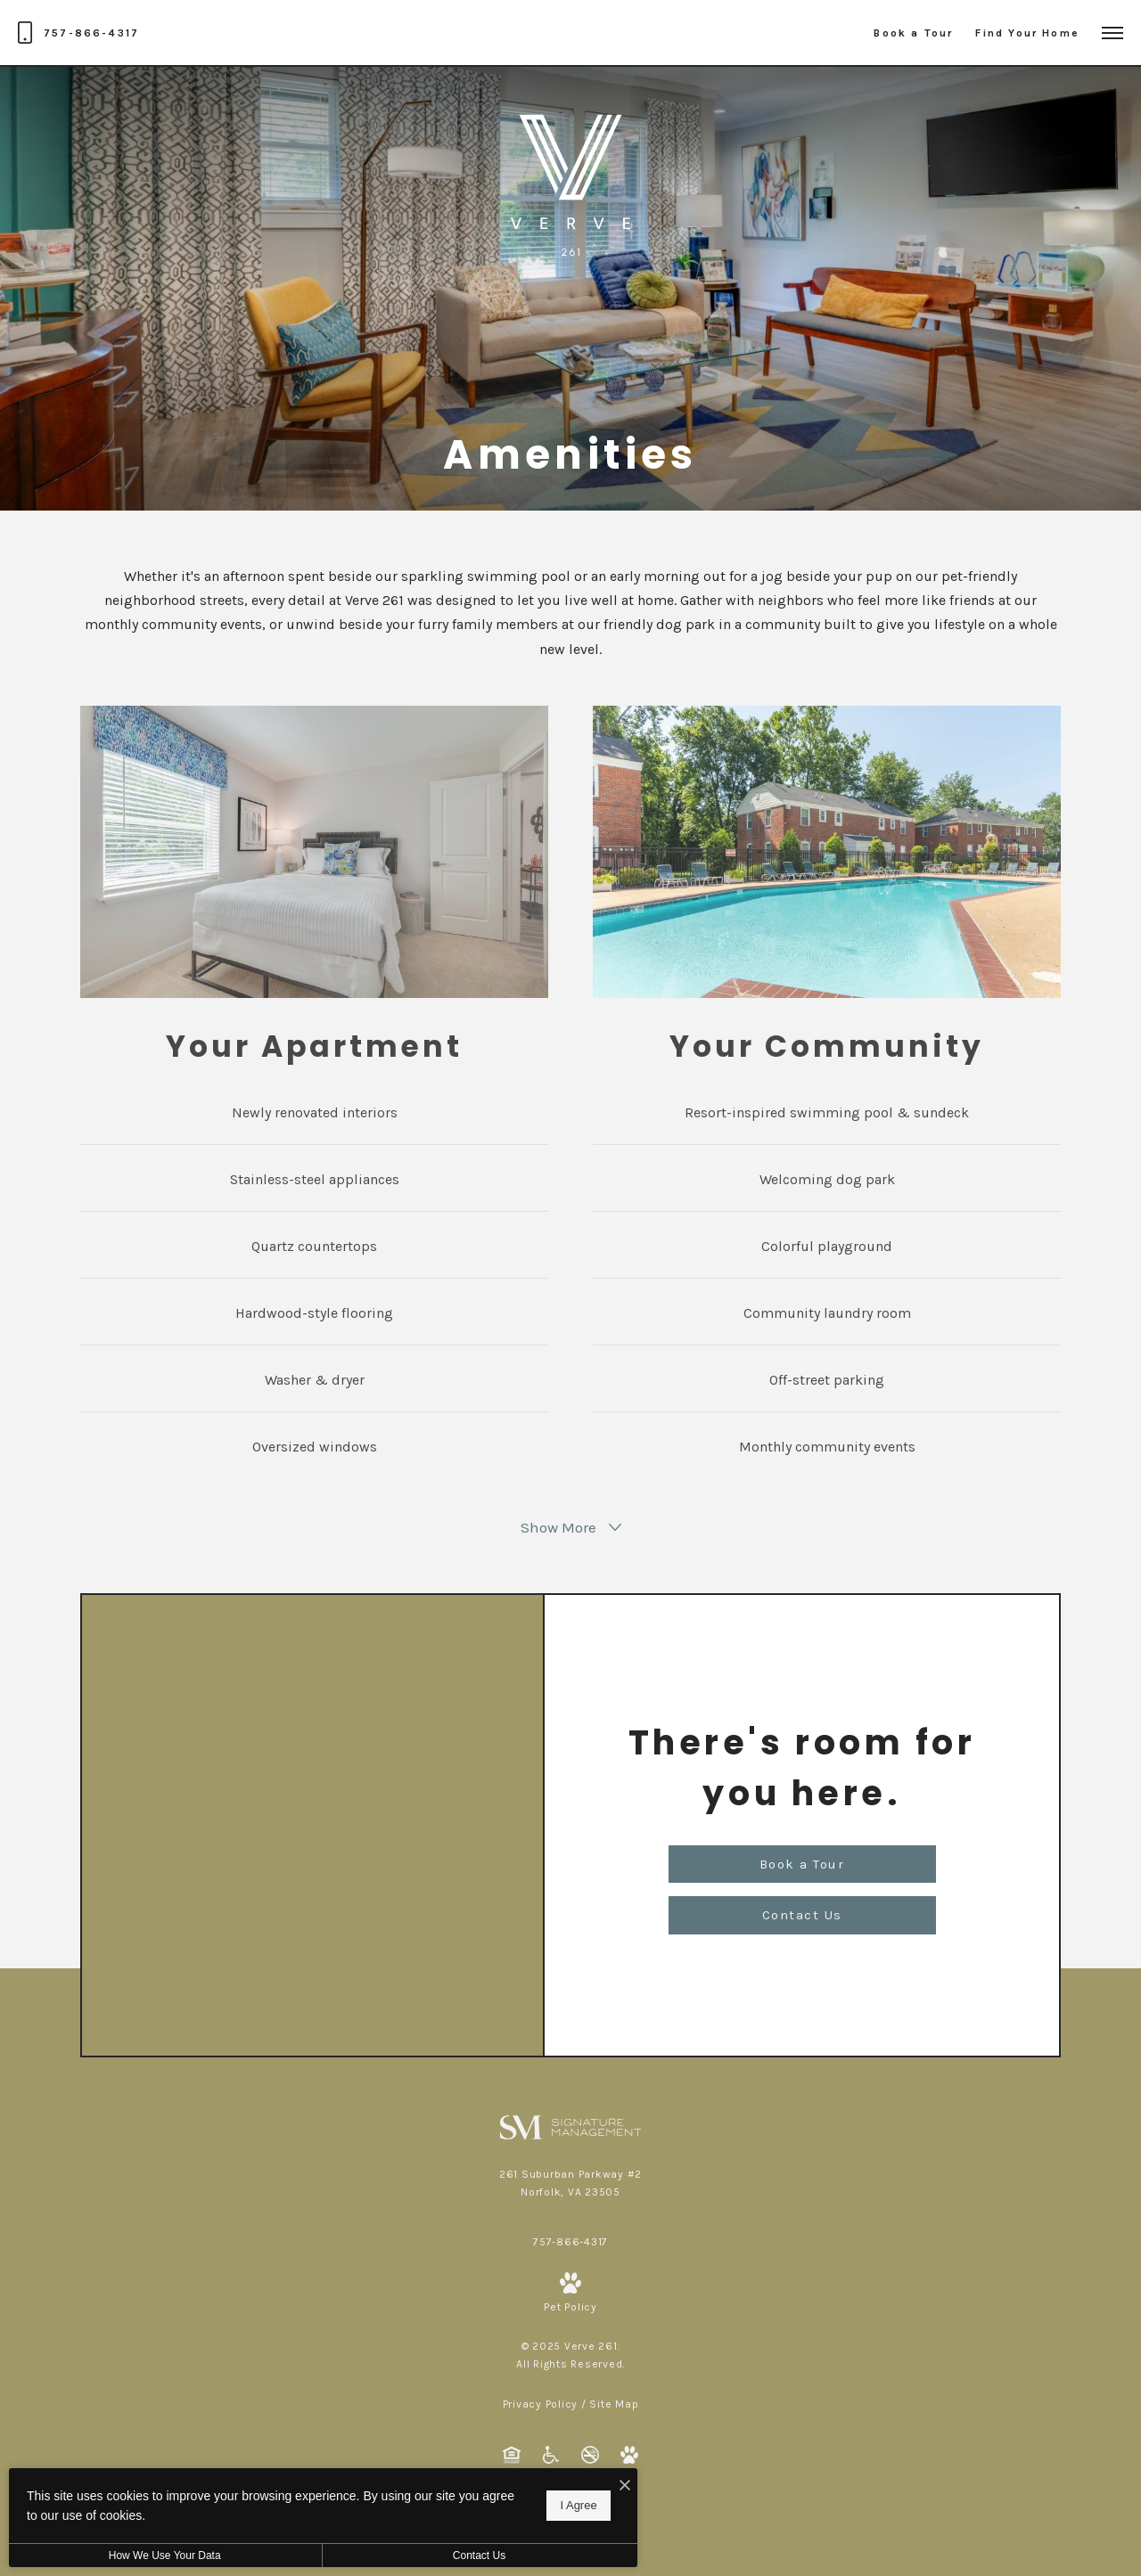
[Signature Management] (571, 2126)
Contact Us (475, 2555)
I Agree (574, 2505)
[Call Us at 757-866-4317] (78, 32)
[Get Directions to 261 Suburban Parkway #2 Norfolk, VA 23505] (570, 2183)
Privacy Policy (541, 2404)
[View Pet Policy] (570, 2294)
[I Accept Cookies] (620, 2486)
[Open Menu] (1112, 33)
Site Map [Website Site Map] (613, 2404)
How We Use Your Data (164, 2555)
